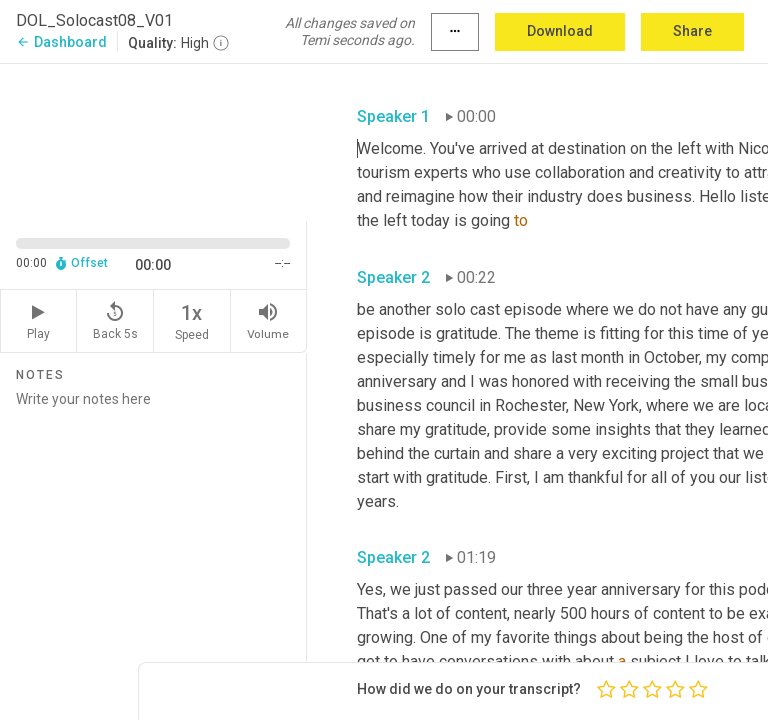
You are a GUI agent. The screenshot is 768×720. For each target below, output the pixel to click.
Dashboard (61, 42)
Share (692, 31)
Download (560, 31)
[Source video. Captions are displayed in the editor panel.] (153, 141)
